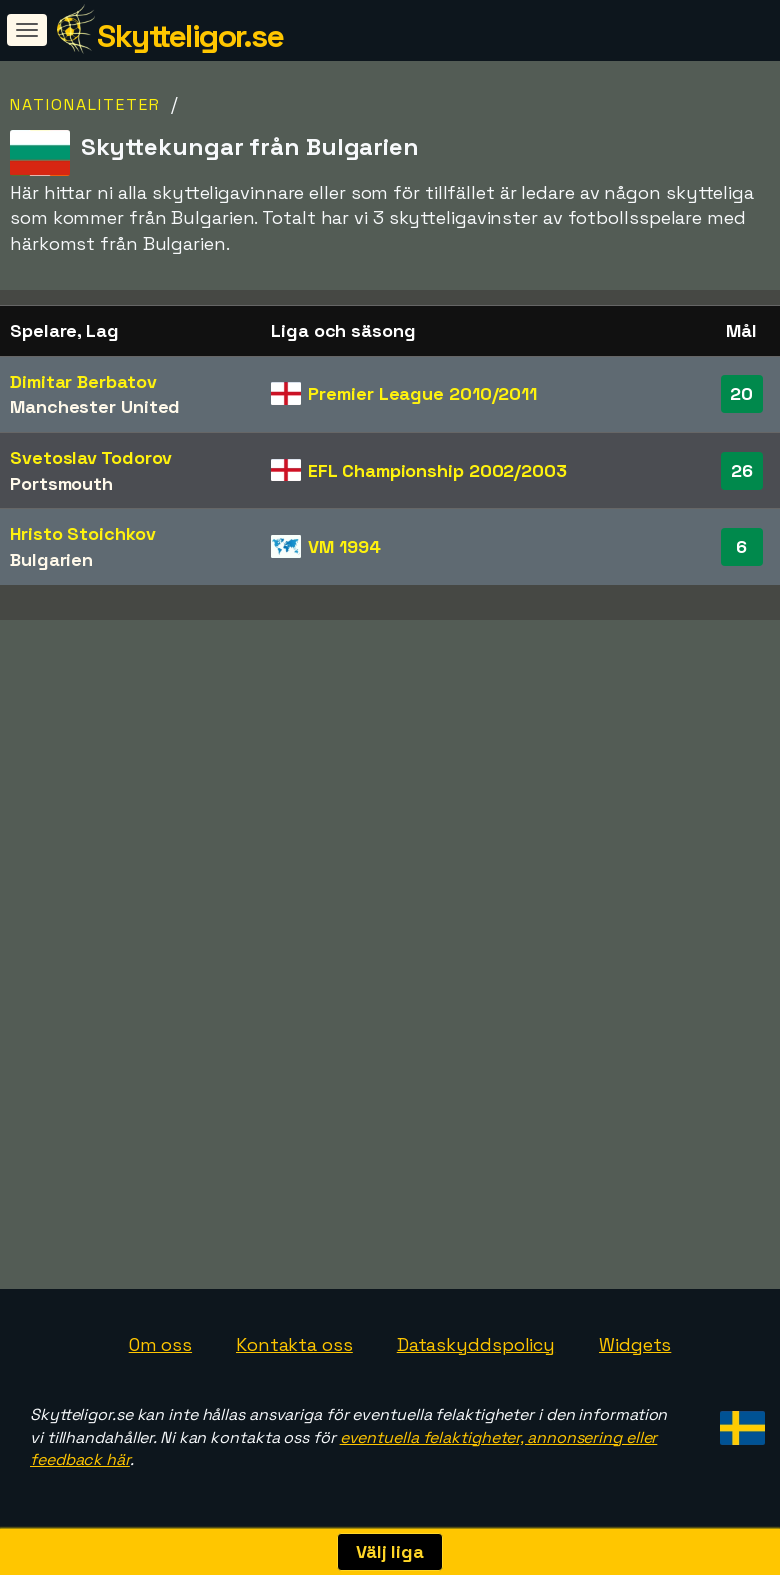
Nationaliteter (85, 104)
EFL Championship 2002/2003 (437, 470)
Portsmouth (61, 483)
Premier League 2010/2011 (422, 393)
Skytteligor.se (190, 36)
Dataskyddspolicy (476, 1344)
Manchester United (95, 406)
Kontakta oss (294, 1344)
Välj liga (390, 1551)
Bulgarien (51, 559)
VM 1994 (344, 546)
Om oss (160, 1344)
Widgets (635, 1344)
